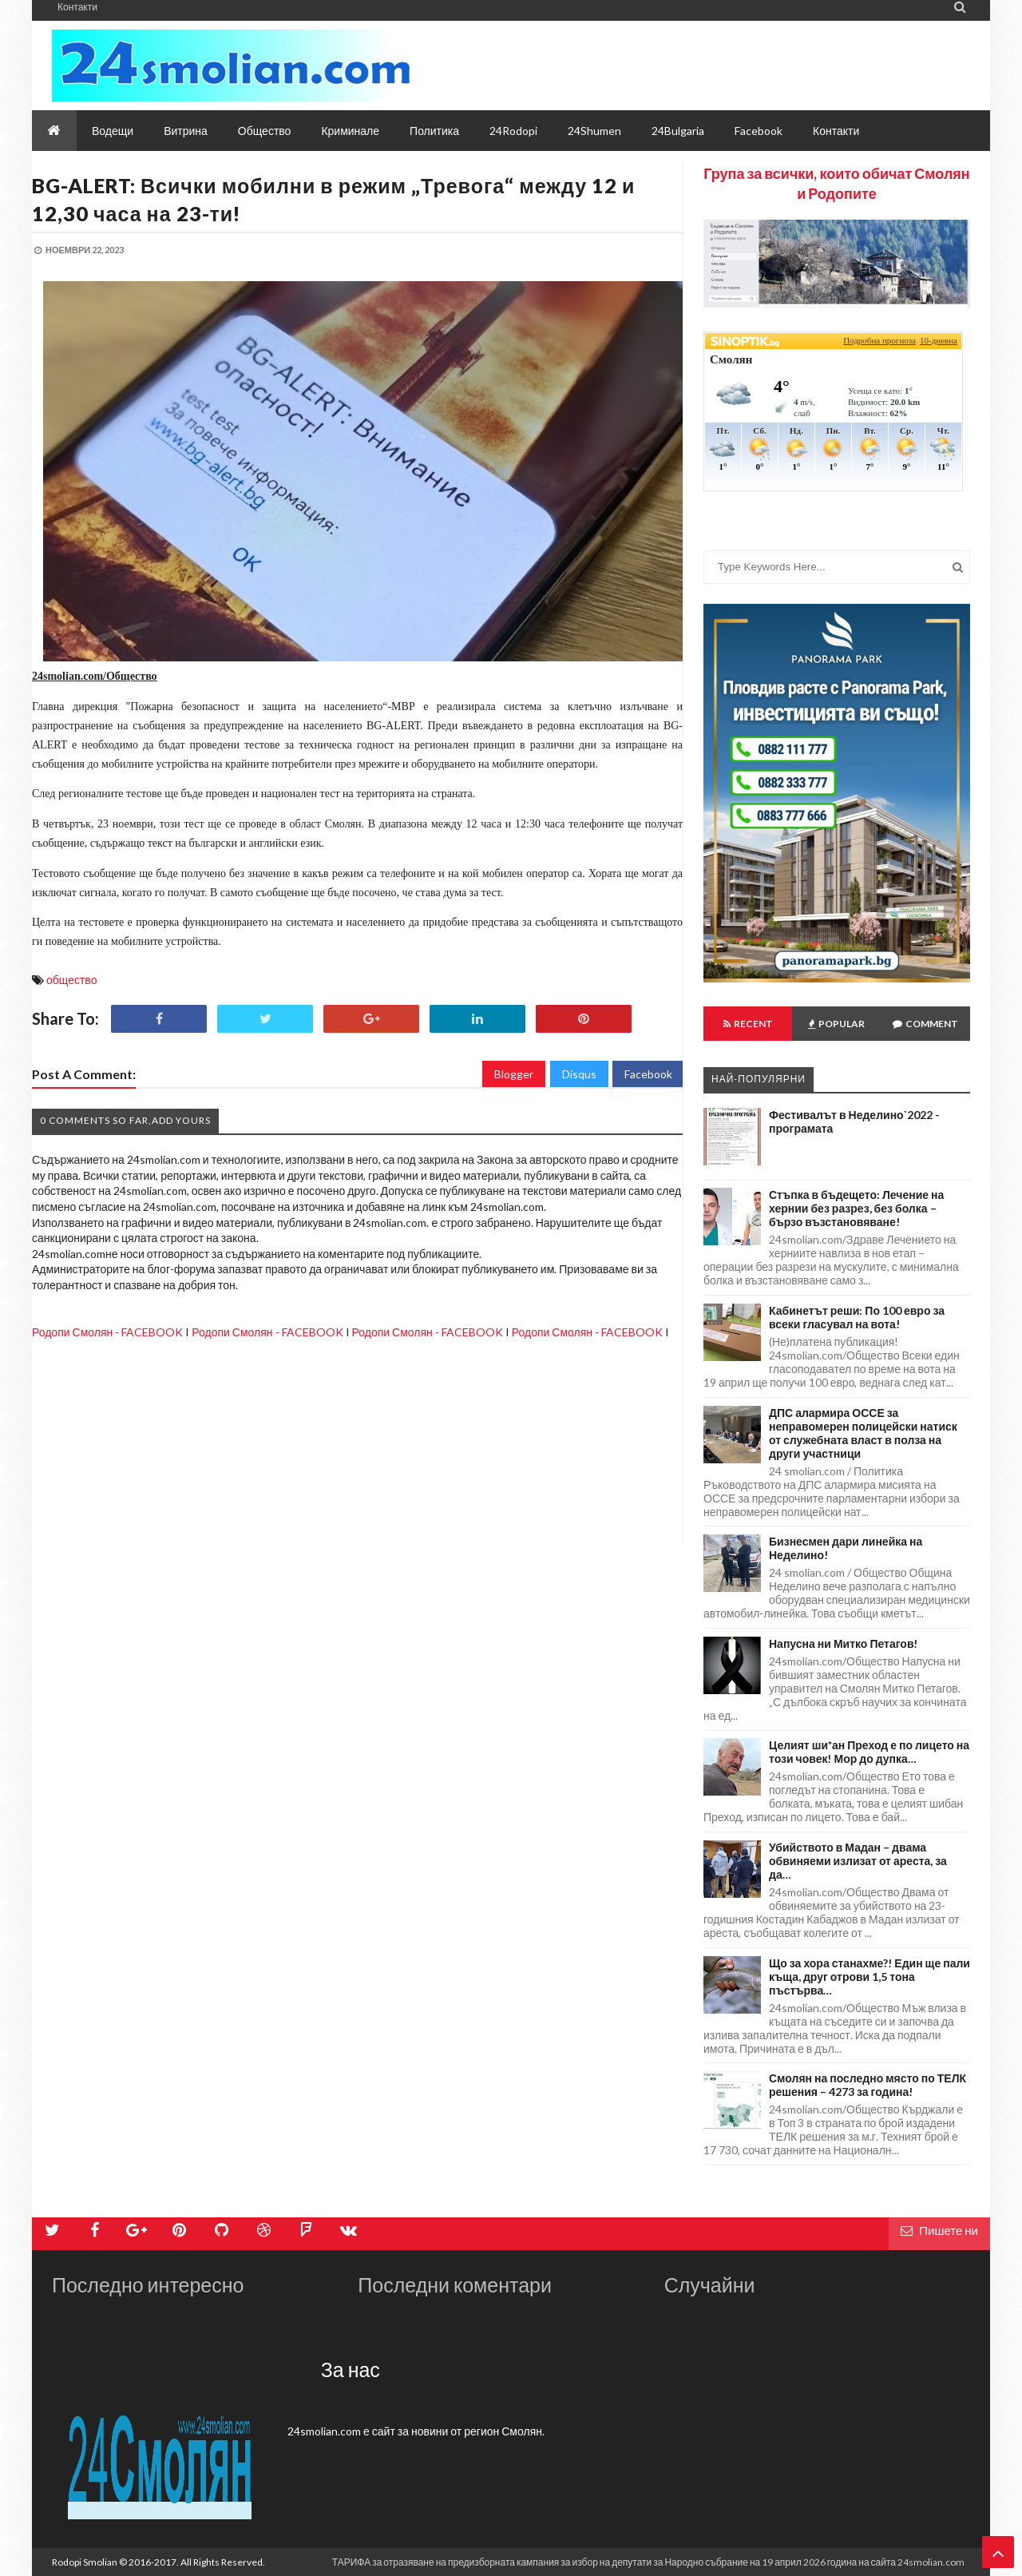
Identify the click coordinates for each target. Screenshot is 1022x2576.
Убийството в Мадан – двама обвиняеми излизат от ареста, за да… (858, 1860)
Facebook (648, 1074)
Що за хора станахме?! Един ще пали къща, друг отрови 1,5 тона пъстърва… (869, 1976)
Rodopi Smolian (84, 2562)
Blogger (513, 1074)
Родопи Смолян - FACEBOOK (107, 1332)
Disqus (579, 1074)
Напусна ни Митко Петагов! (843, 1643)
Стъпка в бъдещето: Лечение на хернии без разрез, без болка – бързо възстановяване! (856, 1208)
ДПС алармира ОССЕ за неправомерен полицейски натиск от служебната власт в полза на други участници (863, 1433)
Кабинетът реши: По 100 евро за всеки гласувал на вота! (857, 1317)
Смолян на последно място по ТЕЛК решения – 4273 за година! (867, 2084)
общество (71, 979)
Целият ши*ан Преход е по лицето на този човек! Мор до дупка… (869, 1751)
